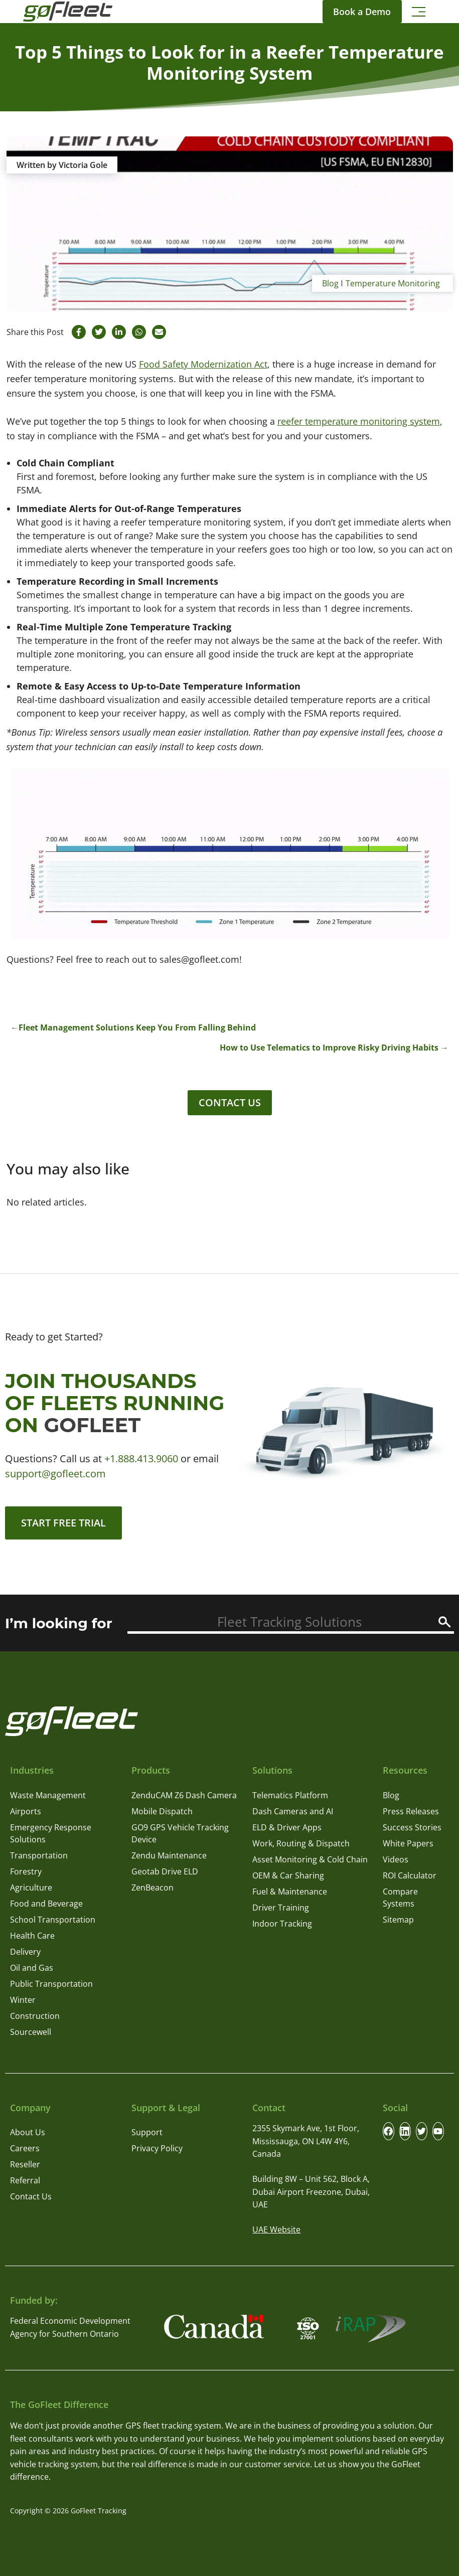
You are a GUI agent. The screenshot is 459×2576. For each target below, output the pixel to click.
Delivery (25, 1951)
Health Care (32, 1935)
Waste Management (48, 1795)
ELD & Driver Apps (287, 1827)
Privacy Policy (157, 2148)
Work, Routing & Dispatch (301, 1843)
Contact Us (230, 1102)
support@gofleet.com (55, 1473)
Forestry (26, 1871)
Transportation (39, 1855)
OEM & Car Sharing (288, 1875)
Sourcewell (30, 2031)
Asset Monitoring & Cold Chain (310, 1859)
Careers (25, 2148)
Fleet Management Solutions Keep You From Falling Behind (137, 1027)
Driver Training (280, 1907)
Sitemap (398, 1919)
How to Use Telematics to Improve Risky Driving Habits (329, 1047)
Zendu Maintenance (169, 1855)
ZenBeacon (152, 1887)
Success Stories (412, 1827)
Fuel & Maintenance (289, 1891)
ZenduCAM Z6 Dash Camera (184, 1795)
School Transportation (52, 1919)
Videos (395, 1859)
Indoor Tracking (282, 1923)
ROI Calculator (409, 1875)
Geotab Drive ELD (164, 1871)
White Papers (408, 1843)
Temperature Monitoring (393, 283)
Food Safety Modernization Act (203, 364)
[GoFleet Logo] (67, 12)
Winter (23, 1999)
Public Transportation (51, 1983)
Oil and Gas (31, 1967)
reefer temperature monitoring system (358, 421)
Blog (330, 283)
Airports (25, 1811)
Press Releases (411, 1811)
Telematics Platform (290, 1795)
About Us (27, 2132)
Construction (35, 2015)
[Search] (444, 1622)
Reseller (25, 2164)
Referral (25, 2180)
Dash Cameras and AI (292, 1811)
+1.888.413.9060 (141, 1458)
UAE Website (276, 2229)
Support (147, 2132)
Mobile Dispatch (162, 1811)
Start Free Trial (63, 1522)
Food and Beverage (46, 1903)
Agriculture (31, 1887)
